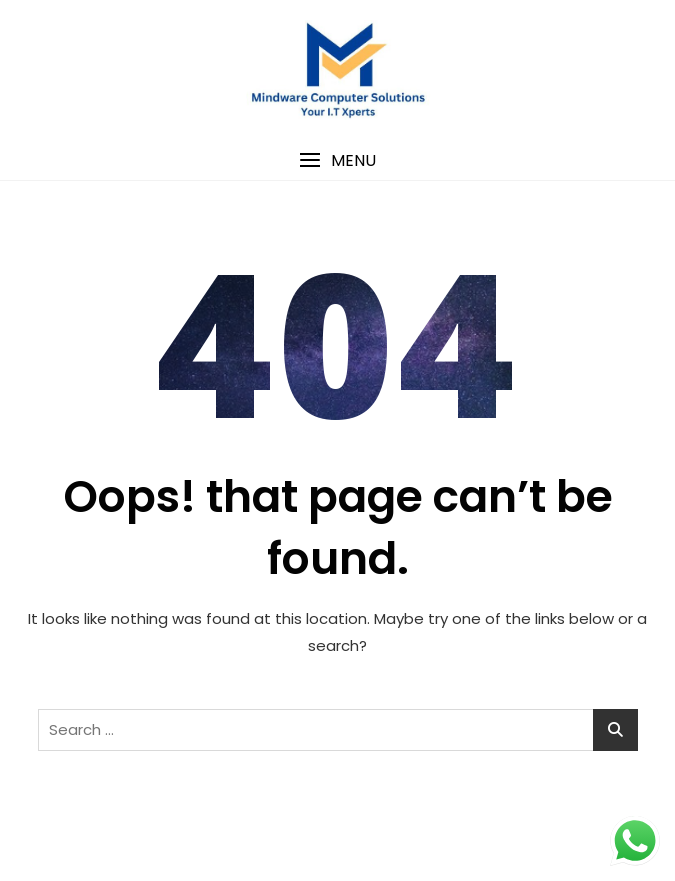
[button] (337, 160)
